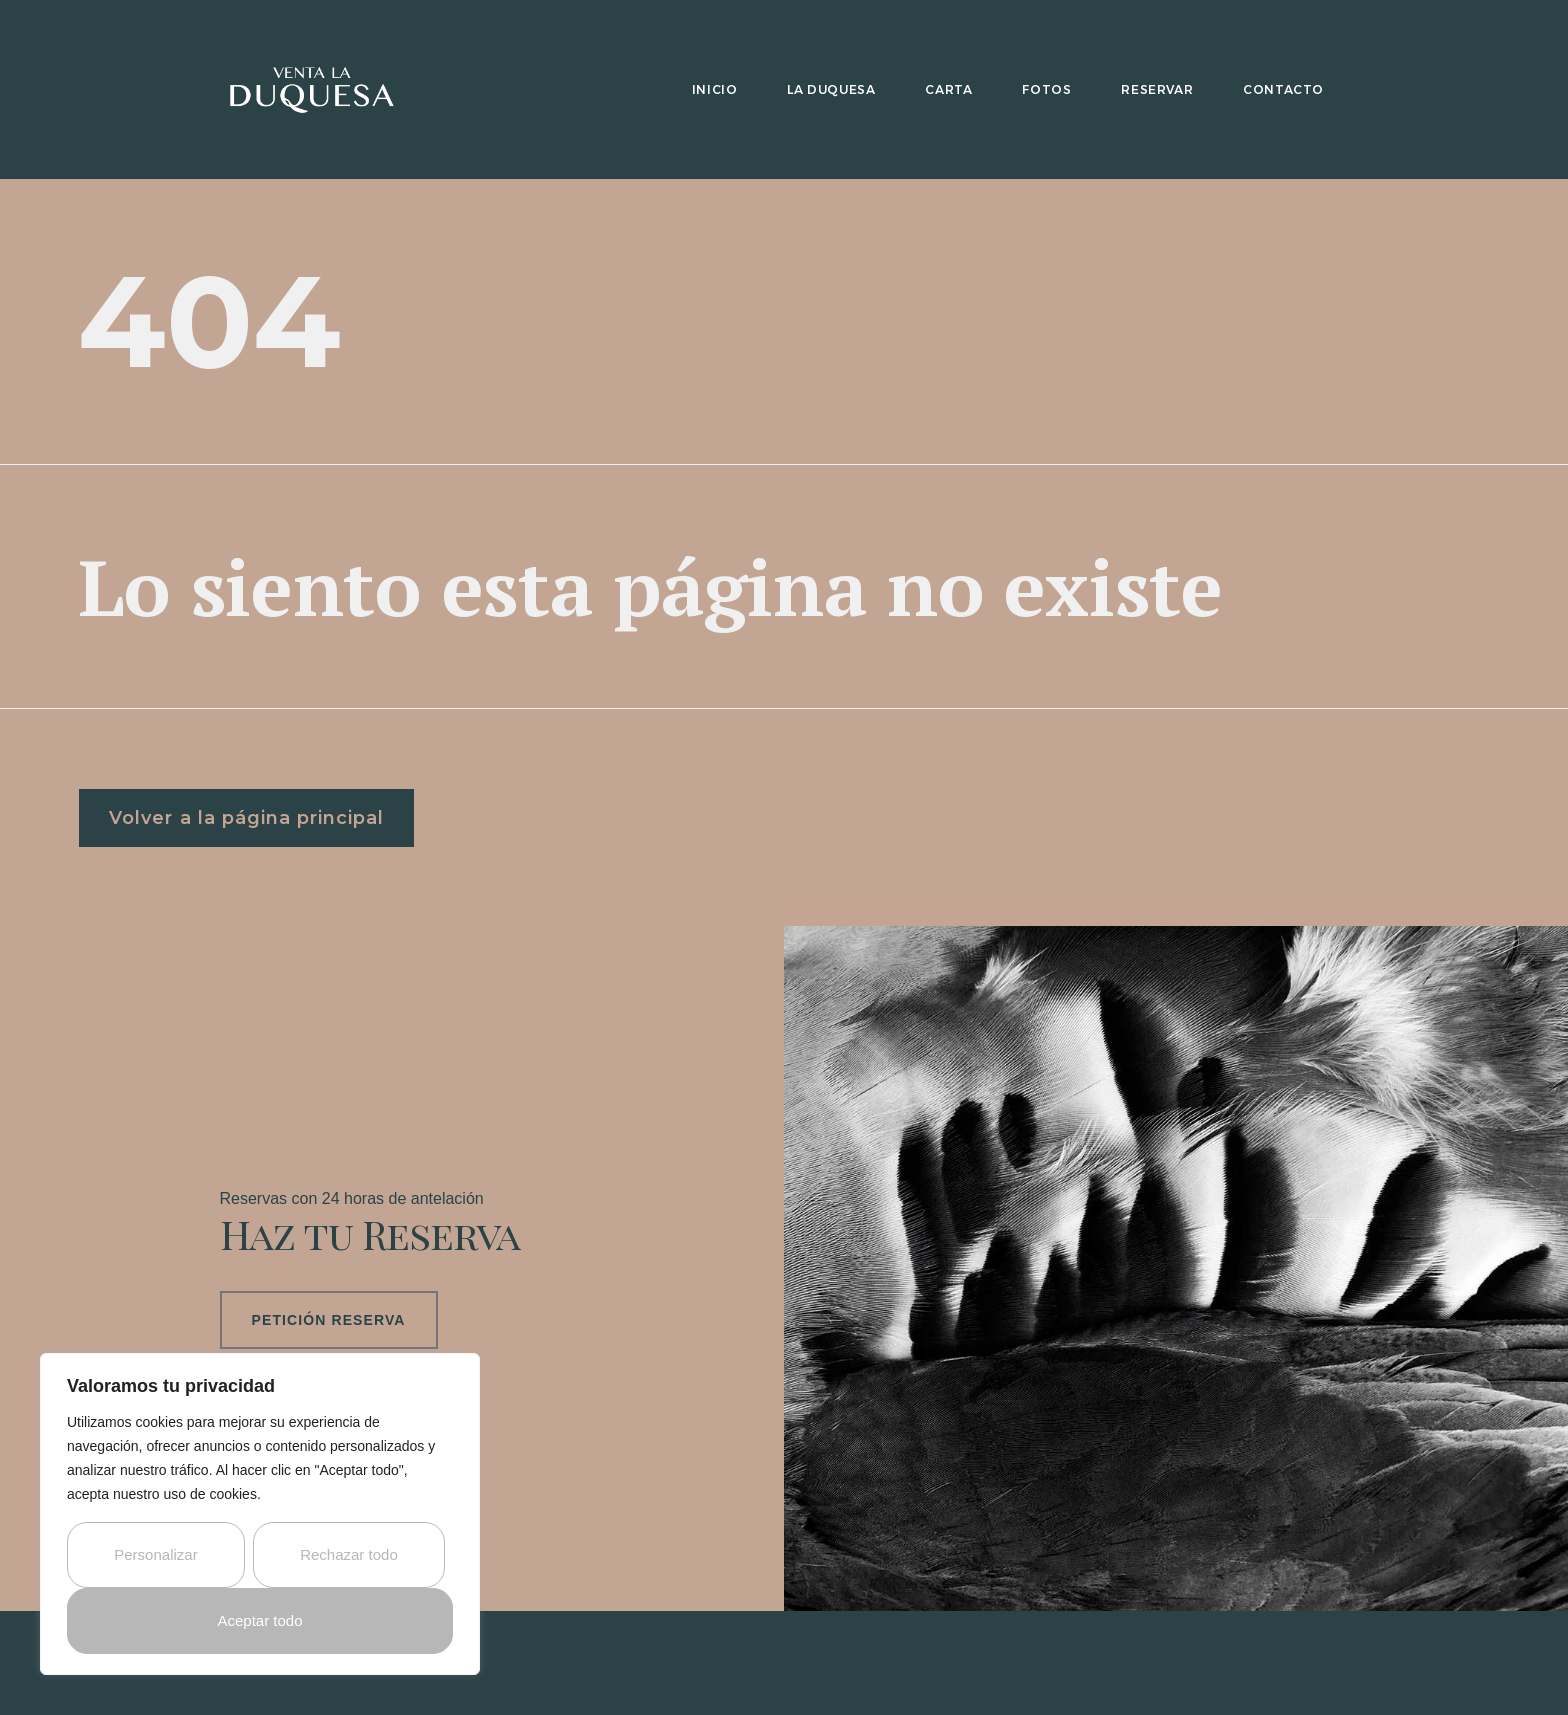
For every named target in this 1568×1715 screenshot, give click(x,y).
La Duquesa (831, 89)
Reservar (1157, 89)
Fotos (1046, 89)
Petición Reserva (329, 1317)
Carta (948, 89)
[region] (260, 1514)
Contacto (1283, 89)
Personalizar (155, 1554)
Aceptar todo (259, 1620)
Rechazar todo (349, 1554)
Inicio (715, 89)
